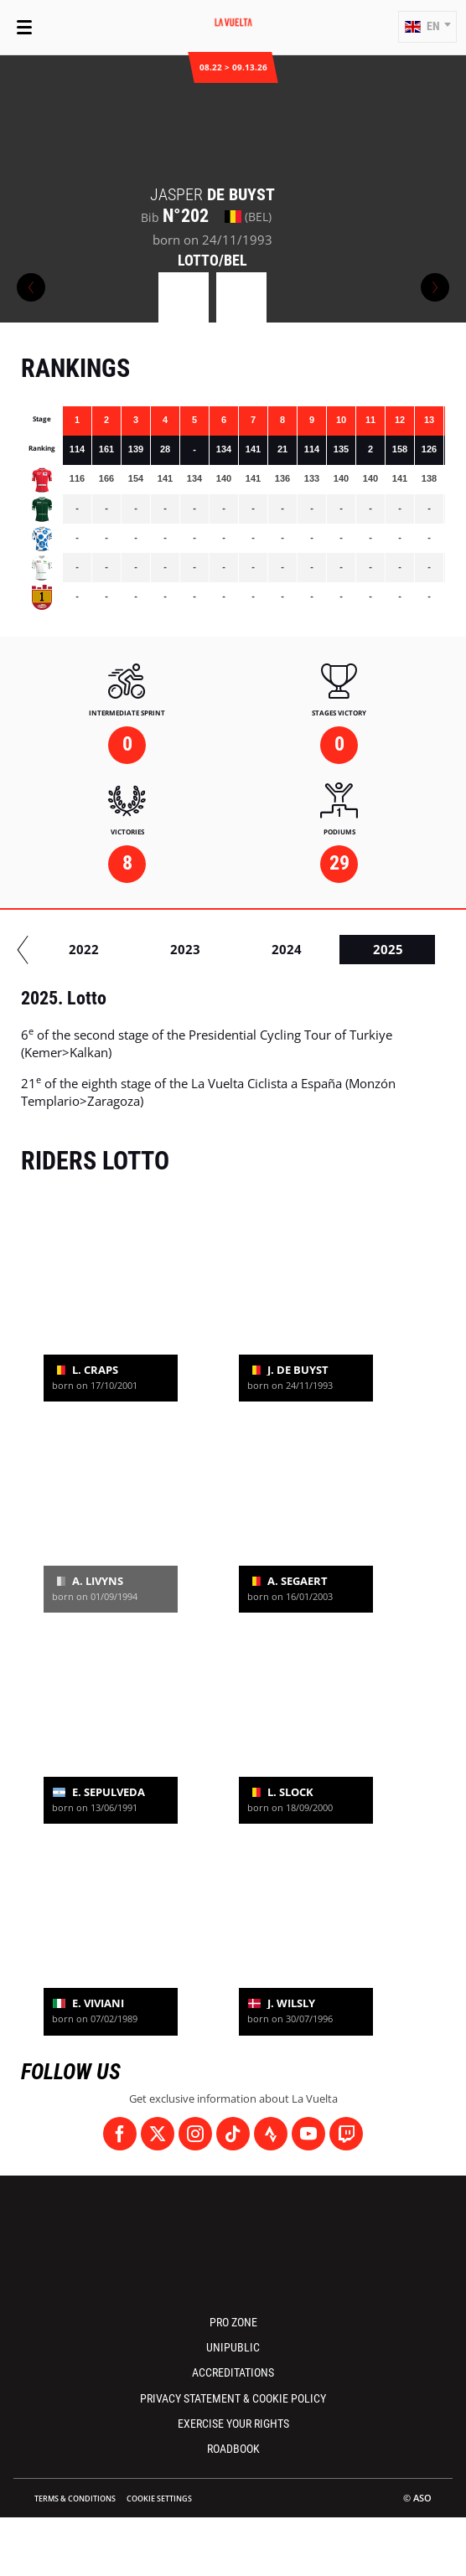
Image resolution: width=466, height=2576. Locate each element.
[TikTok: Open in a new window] (233, 2133)
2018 (221, 949)
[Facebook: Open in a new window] (120, 2133)
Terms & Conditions (75, 2498)
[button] (427, 27)
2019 (323, 949)
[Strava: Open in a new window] (270, 2133)
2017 (120, 949)
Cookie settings (159, 2498)
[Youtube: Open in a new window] (308, 2133)
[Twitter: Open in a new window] (157, 2133)
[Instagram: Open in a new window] (195, 2133)
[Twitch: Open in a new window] (346, 2133)
